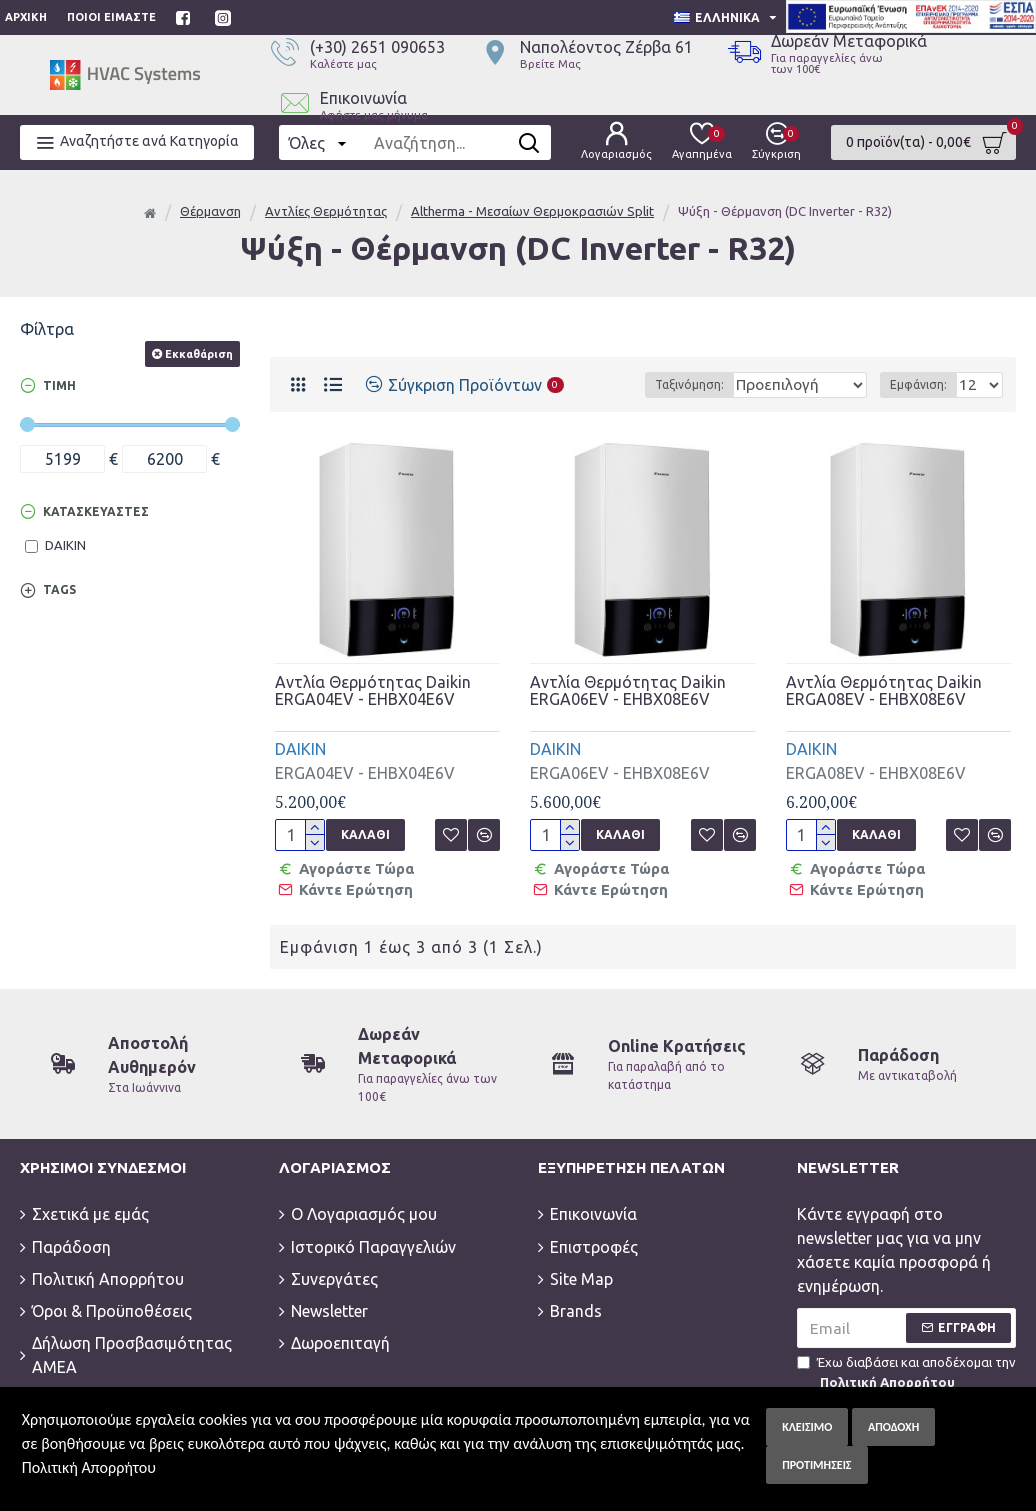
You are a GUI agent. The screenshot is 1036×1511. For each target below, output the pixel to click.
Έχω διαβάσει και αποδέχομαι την (906, 1367)
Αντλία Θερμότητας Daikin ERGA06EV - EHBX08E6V (628, 691)
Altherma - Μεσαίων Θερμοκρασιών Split (532, 211)
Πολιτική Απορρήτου (89, 1467)
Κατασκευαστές (96, 511)
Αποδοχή (893, 1427)
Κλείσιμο (807, 1427)
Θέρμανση (210, 211)
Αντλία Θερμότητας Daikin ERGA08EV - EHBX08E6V (884, 691)
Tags (59, 589)
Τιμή (59, 385)
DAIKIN (300, 749)
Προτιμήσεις (816, 1465)
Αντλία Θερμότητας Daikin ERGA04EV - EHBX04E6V (373, 691)
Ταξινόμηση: (657, 384)
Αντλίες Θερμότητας (326, 211)
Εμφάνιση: (924, 384)
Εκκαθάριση (199, 354)
